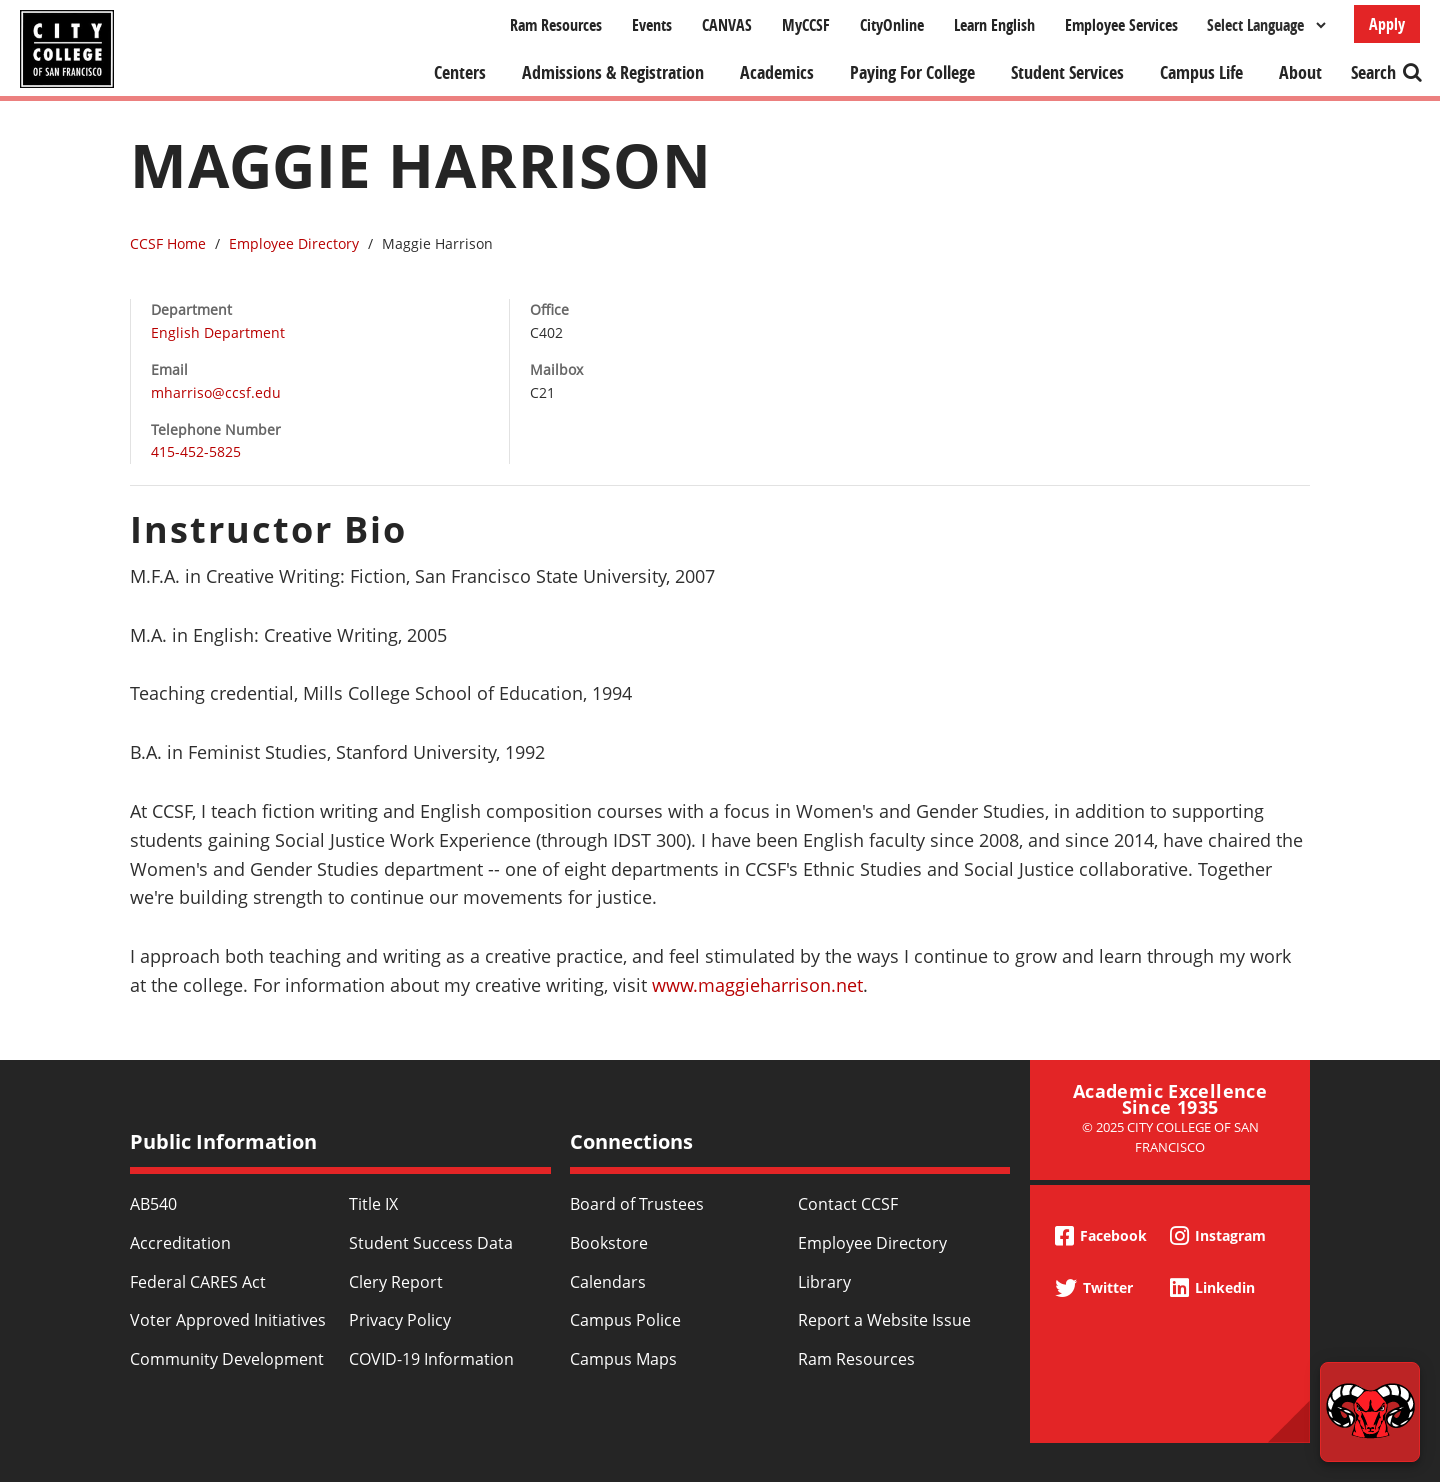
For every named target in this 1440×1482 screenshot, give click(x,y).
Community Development (227, 1359)
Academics (777, 72)
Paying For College (912, 72)
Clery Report (396, 1282)
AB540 (153, 1204)
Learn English (994, 25)
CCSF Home (168, 243)
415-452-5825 (196, 451)
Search (1373, 72)
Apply (1387, 24)
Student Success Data (431, 1243)
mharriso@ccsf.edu (216, 392)
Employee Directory (294, 243)
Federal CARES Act (198, 1282)
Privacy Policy (400, 1320)
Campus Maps (623, 1359)
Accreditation (180, 1243)
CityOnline (892, 25)
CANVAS (727, 25)
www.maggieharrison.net (757, 985)
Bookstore (609, 1243)
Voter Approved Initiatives (228, 1320)
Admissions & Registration (613, 72)
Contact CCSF (848, 1204)
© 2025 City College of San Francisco (1170, 1136)
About (1300, 72)
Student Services (1067, 72)
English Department (218, 332)
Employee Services (1121, 25)
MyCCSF (806, 25)
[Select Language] (1266, 25)
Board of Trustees (637, 1204)
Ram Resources (556, 25)
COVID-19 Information (431, 1359)
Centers (460, 72)
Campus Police (625, 1320)
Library (824, 1282)
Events (652, 25)
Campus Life (1201, 72)
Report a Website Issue (884, 1320)
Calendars (608, 1282)
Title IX (373, 1204)
